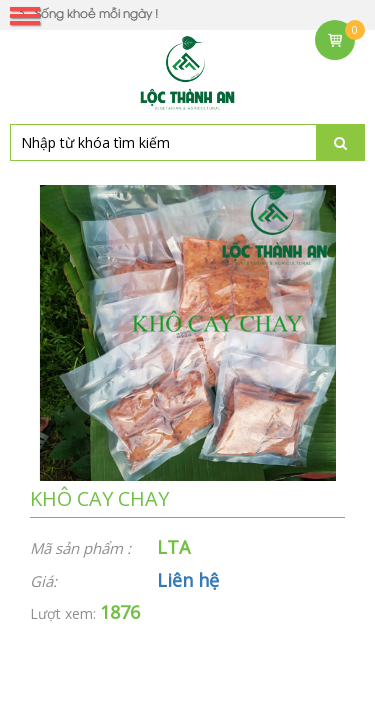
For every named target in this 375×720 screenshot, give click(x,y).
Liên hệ (188, 580)
